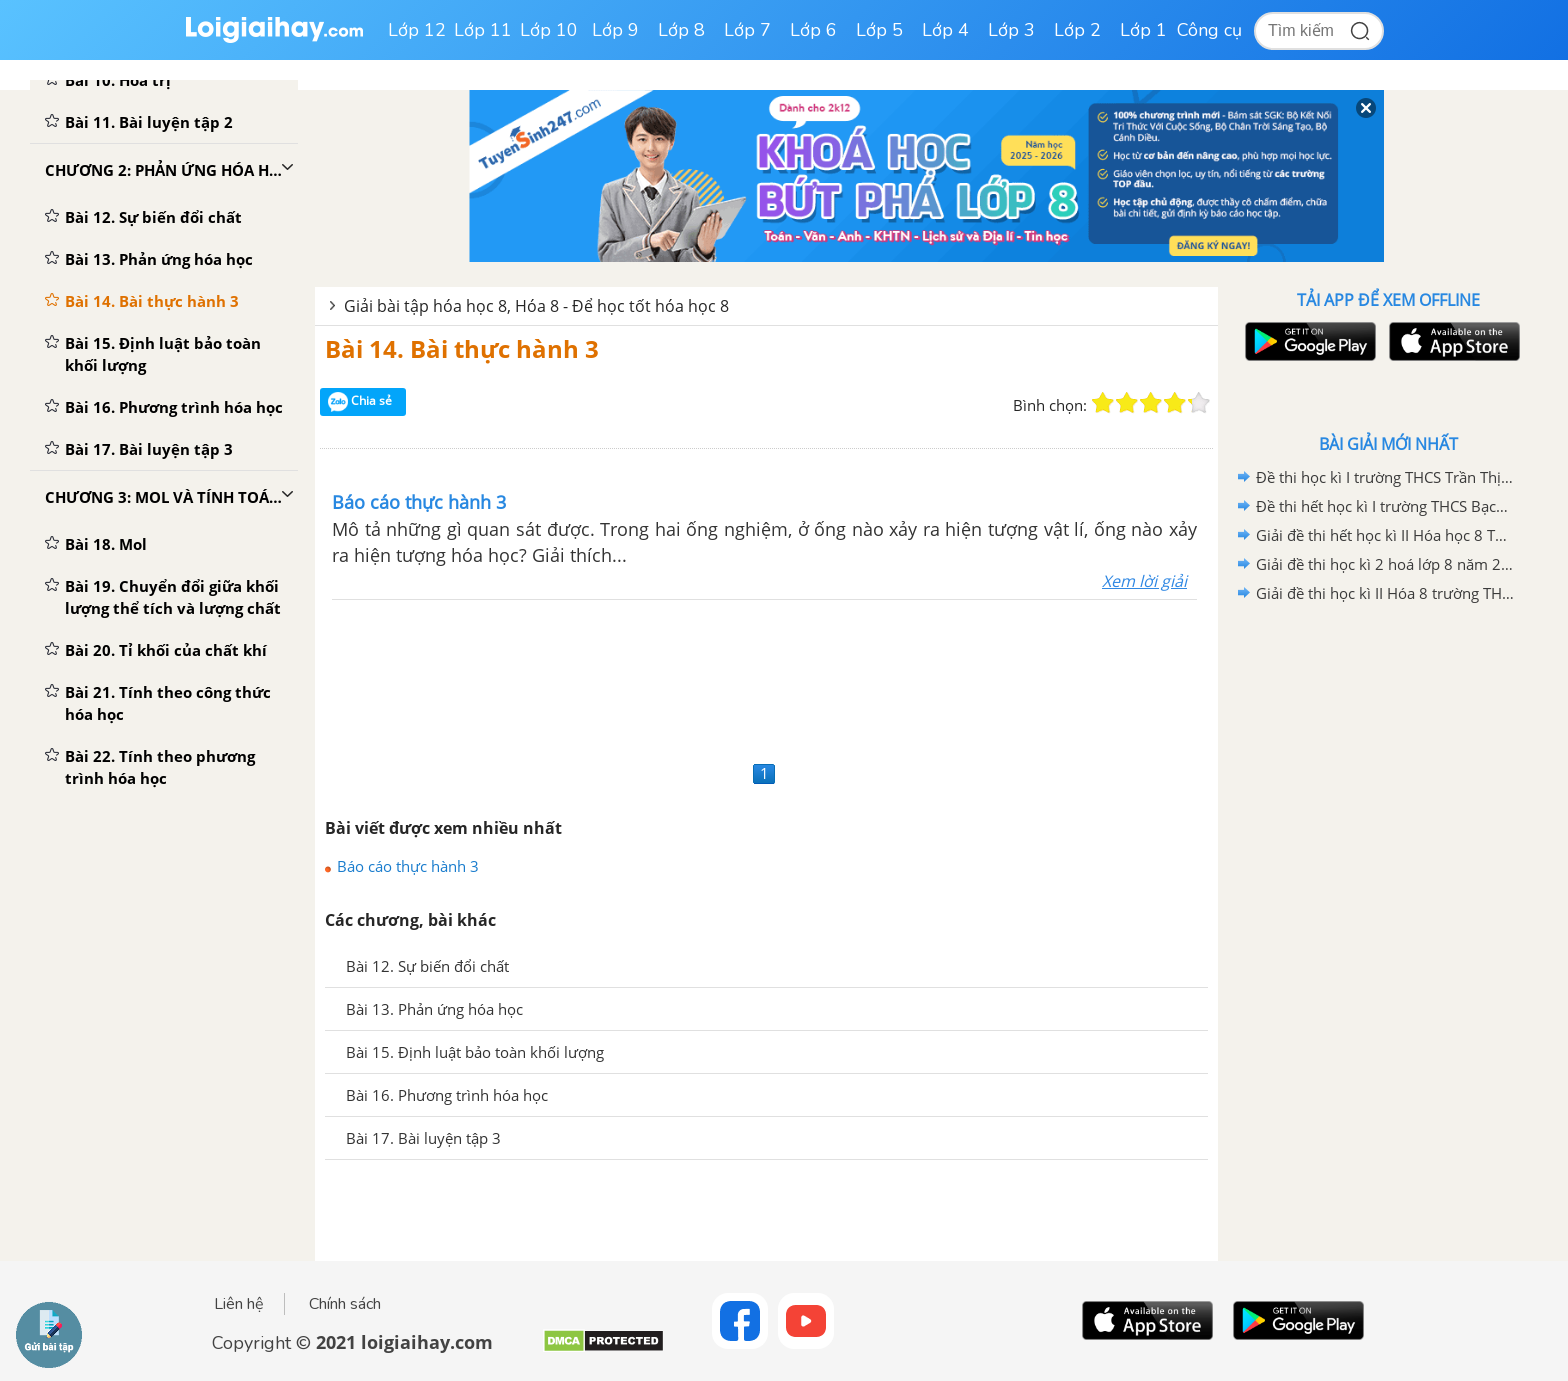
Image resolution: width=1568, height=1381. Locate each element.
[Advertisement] (766, 677)
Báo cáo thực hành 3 (408, 866)
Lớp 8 (681, 30)
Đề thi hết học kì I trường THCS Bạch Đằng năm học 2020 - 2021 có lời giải (1385, 506)
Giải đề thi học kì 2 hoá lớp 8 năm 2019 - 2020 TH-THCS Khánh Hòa (1385, 564)
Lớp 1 (1143, 30)
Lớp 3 (1011, 30)
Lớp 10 (549, 30)
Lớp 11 (483, 30)
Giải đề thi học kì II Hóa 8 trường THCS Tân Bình (1385, 593)
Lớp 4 (945, 30)
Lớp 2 (1077, 30)
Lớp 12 (417, 30)
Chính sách (345, 1304)
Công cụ (1209, 30)
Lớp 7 (747, 30)
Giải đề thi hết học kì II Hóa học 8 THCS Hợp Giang (1385, 535)
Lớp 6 (813, 30)
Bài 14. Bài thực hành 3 (462, 348)
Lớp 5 (879, 30)
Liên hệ (239, 1304)
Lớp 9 (615, 30)
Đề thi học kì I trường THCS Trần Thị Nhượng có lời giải (1385, 477)
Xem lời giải (1144, 581)
